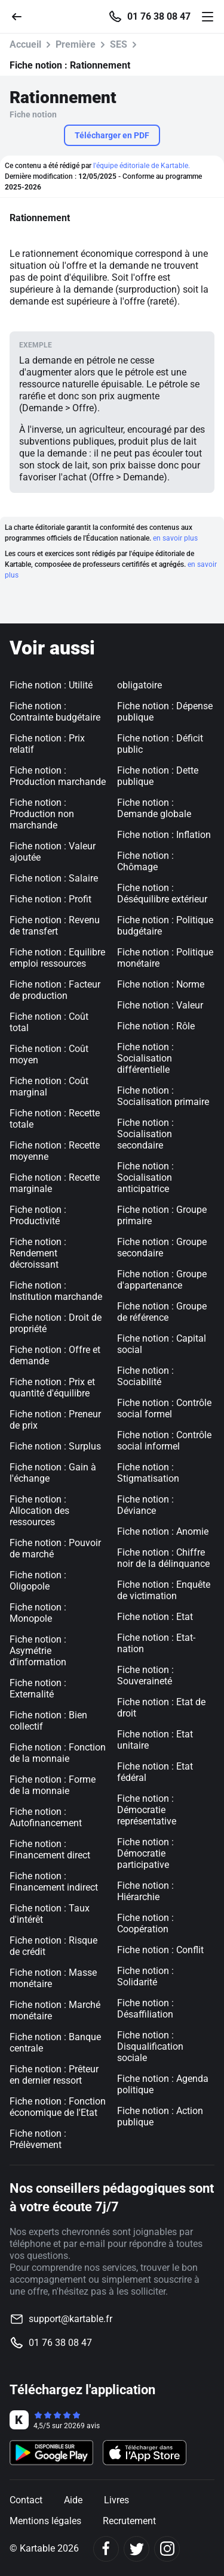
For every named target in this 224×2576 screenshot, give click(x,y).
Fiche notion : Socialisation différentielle (145, 1058)
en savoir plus (175, 538)
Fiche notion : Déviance (145, 1505)
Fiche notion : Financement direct (50, 1849)
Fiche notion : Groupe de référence (162, 1312)
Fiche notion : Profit (50, 899)
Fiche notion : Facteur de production (55, 990)
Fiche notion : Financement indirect (54, 1881)
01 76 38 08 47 (159, 16)
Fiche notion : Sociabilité (145, 1376)
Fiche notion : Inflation (164, 834)
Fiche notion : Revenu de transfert (55, 925)
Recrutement (129, 2521)
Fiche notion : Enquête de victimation (163, 1590)
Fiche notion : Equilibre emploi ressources (57, 957)
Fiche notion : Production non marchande (42, 814)
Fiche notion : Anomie (162, 1531)
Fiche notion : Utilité (51, 685)
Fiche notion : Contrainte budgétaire (55, 711)
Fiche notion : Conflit (160, 1950)
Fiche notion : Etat (155, 1616)
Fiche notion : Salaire (54, 878)
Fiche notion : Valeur (160, 1005)
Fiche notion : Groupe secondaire (162, 1247)
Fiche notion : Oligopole (38, 1580)
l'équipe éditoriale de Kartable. (141, 166)
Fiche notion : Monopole (38, 1613)
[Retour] (21, 15)
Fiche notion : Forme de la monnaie (53, 1785)
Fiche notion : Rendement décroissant (38, 1253)
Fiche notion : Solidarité (145, 1976)
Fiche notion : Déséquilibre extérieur (162, 893)
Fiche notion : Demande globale (154, 808)
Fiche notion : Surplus (55, 1446)
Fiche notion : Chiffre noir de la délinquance (163, 1558)
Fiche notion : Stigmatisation (148, 1472)
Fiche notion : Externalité (38, 1688)
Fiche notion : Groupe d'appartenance (162, 1279)
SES (118, 44)
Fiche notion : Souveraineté (145, 1675)
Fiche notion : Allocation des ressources (39, 1511)
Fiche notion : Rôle (156, 1026)
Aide (73, 2500)
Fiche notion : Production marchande (58, 776)
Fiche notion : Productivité (38, 1215)
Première (76, 44)
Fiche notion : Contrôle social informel (164, 1440)
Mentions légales (45, 2521)
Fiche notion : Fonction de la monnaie (58, 1753)
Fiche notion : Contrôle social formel (164, 1408)
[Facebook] (106, 2549)
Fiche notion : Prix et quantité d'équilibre (52, 1387)
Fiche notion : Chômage (145, 861)
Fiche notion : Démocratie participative (145, 1853)
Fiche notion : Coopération (145, 1923)
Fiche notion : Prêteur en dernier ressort (54, 2074)
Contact (26, 2500)
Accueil (25, 44)
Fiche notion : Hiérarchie (145, 1891)
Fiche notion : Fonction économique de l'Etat (58, 2107)
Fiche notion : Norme (160, 984)
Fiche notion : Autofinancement (46, 1817)
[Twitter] (136, 2549)
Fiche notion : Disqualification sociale (150, 2046)
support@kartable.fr (70, 2318)
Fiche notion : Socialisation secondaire (145, 1134)
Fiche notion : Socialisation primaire (163, 1096)
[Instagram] (167, 2549)
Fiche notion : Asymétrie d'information (38, 1651)
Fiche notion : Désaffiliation (145, 2008)
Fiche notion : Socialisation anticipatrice (145, 1177)
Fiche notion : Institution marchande (56, 1291)
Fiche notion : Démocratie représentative (146, 1810)
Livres (116, 2500)
